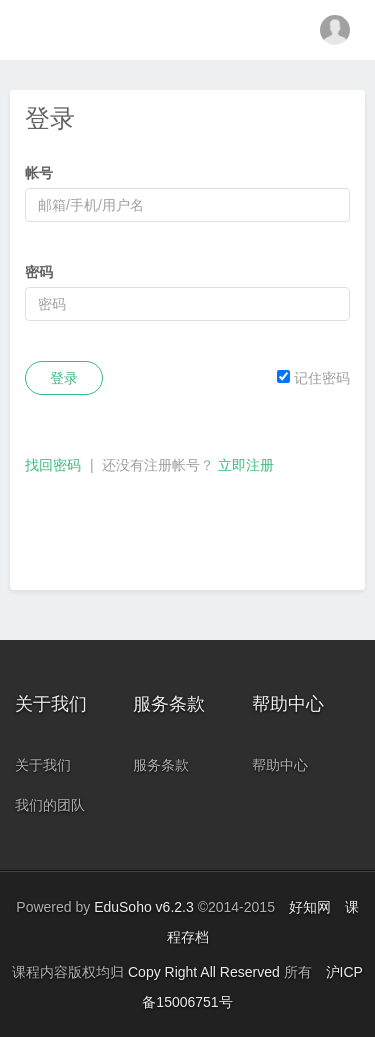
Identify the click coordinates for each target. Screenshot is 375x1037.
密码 (39, 272)
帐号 (39, 173)
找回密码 (53, 465)
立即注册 (246, 465)
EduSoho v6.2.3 (144, 907)
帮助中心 (280, 765)
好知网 (310, 907)
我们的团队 (50, 805)
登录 (64, 378)
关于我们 (43, 765)
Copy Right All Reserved (206, 972)
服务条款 (161, 765)
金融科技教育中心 (188, 30)
